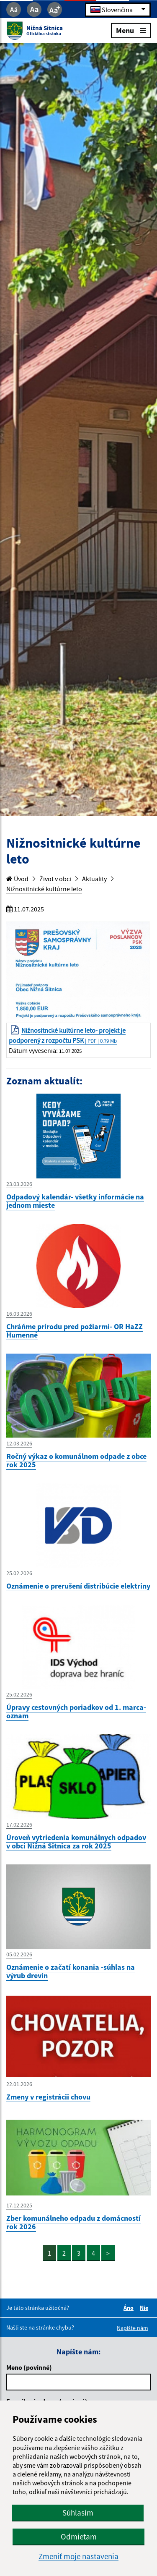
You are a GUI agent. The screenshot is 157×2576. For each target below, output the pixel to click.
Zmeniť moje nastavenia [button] (78, 2556)
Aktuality (94, 878)
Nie (145, 2308)
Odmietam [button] (79, 2536)
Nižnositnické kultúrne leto (44, 889)
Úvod (17, 878)
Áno (130, 2308)
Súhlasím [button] (77, 2513)
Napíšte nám (132, 2328)
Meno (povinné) (29, 2367)
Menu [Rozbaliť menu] (131, 30)
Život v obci (55, 878)
